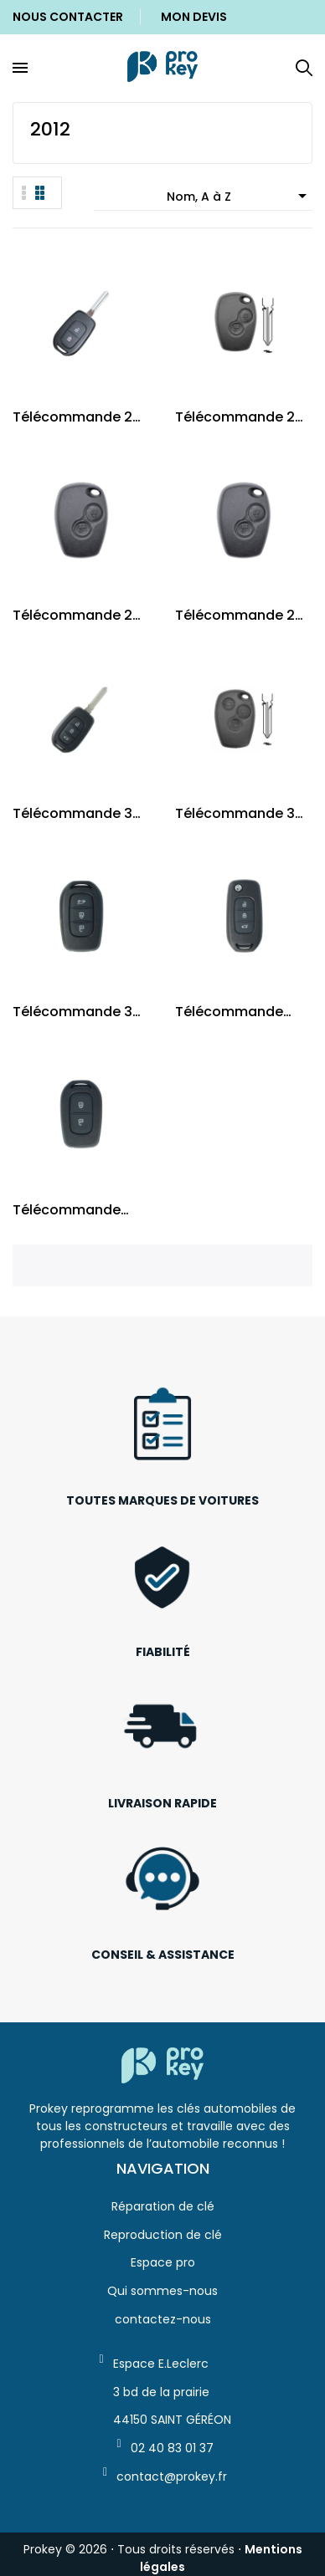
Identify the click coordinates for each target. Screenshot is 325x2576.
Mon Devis (194, 16)
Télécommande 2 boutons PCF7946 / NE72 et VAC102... (77, 615)
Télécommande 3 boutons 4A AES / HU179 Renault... (72, 813)
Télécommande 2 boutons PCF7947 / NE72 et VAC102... (240, 615)
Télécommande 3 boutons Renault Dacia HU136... (72, 1011)
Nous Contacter (68, 16)
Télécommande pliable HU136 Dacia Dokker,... (240, 1011)
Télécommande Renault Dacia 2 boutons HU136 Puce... (67, 1209)
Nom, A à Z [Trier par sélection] (239, 196)
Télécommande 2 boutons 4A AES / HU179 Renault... (72, 417)
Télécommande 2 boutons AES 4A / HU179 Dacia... (235, 417)
